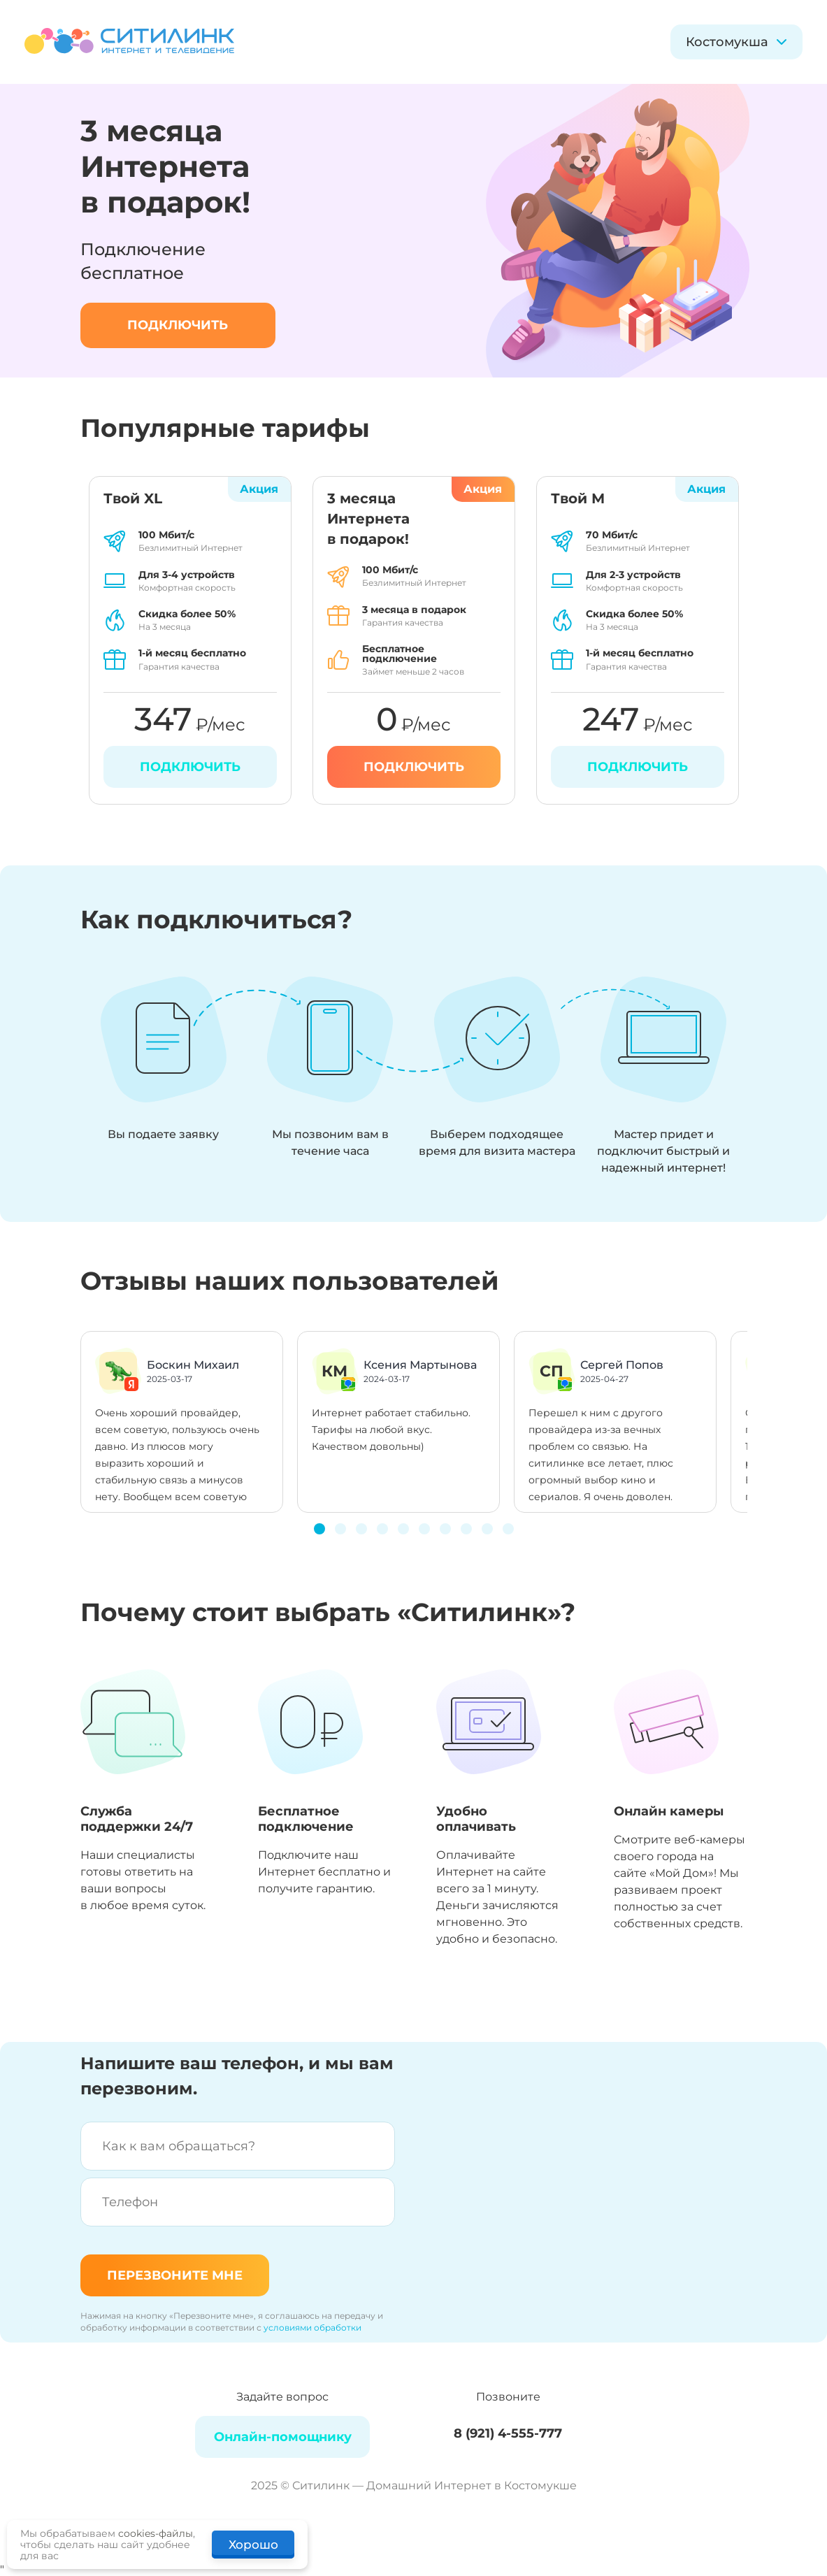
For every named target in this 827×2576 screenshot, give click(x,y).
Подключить (414, 767)
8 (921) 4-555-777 (508, 2433)
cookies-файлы (155, 2533)
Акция (482, 489)
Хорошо (253, 2545)
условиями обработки (312, 2327)
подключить (178, 325)
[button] (319, 1529)
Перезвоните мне (175, 2275)
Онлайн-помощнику (283, 2437)
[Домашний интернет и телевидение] (129, 42)
